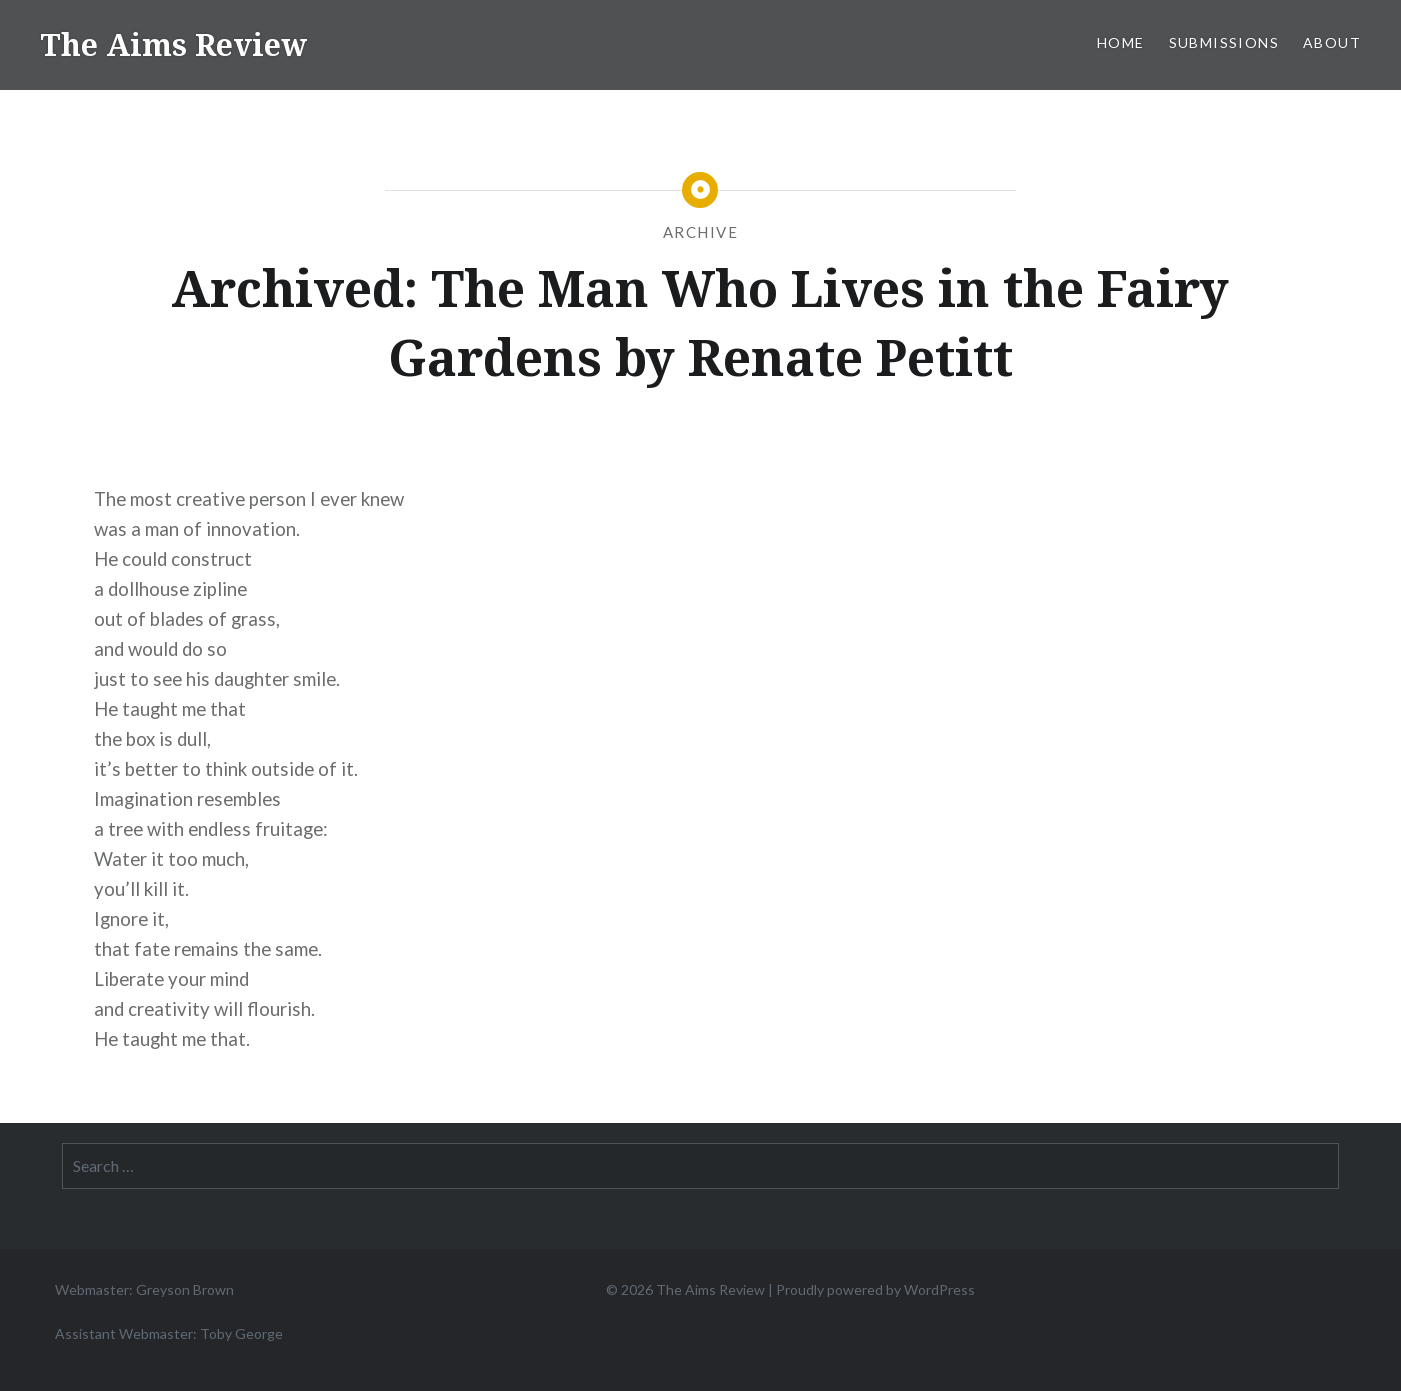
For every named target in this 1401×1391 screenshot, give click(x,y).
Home (1121, 42)
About (1332, 42)
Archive (701, 232)
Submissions (1224, 42)
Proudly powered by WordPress (875, 1289)
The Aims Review (173, 44)
